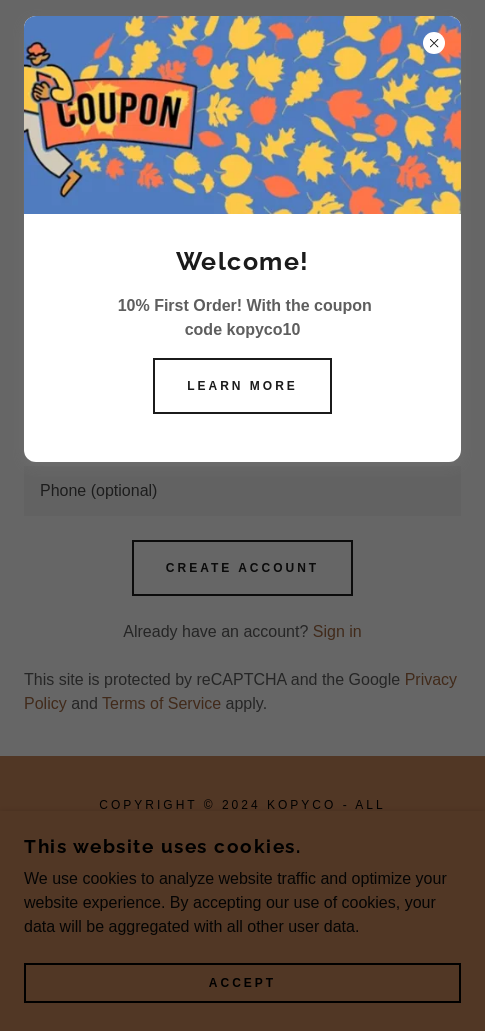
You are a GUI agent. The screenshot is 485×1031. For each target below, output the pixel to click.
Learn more (242, 386)
